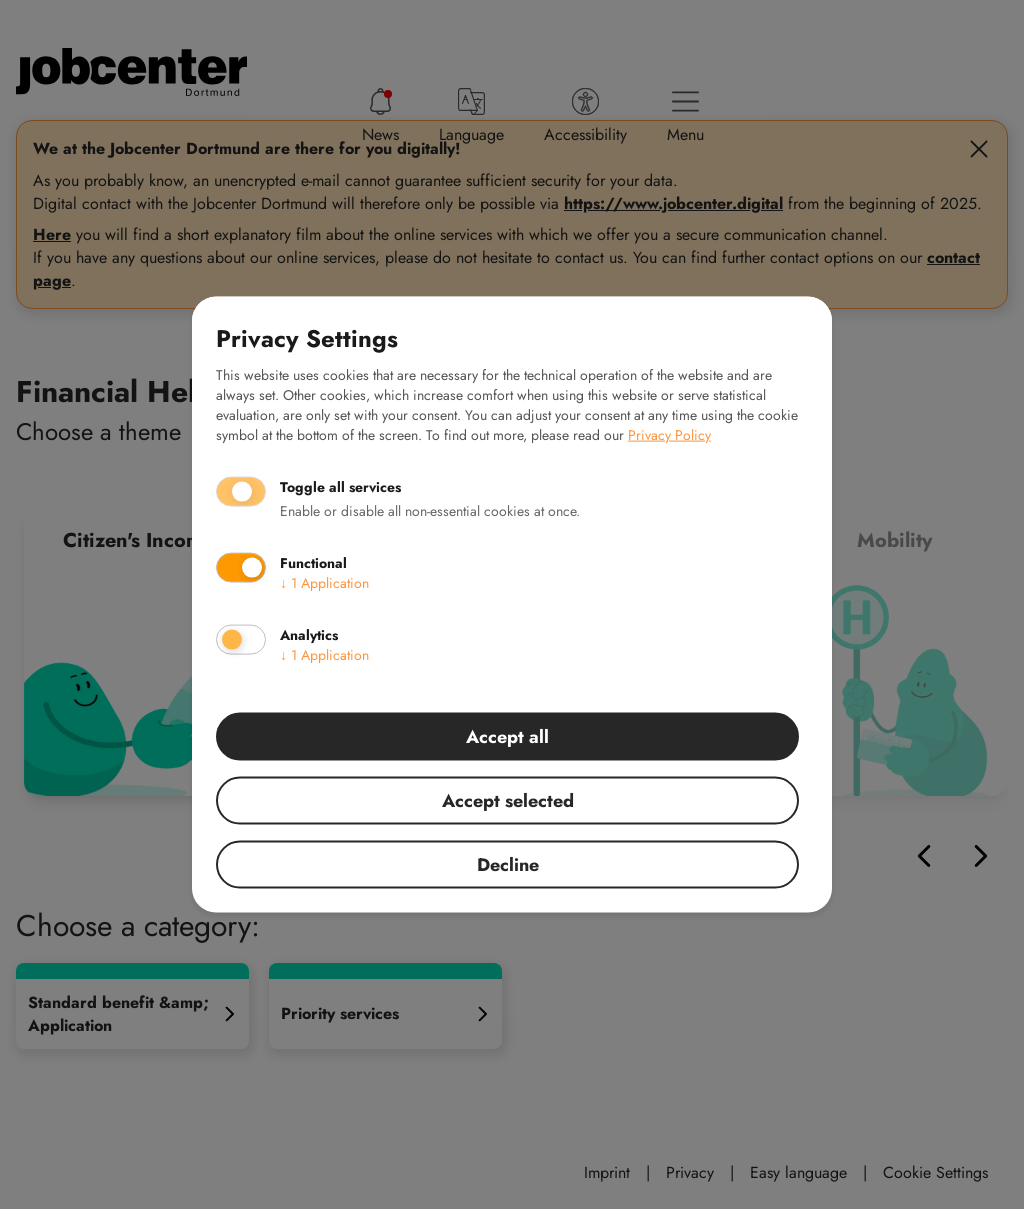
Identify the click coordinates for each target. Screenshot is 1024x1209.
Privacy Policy (669, 435)
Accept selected (508, 801)
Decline (508, 865)
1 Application (324, 583)
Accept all (507, 737)
